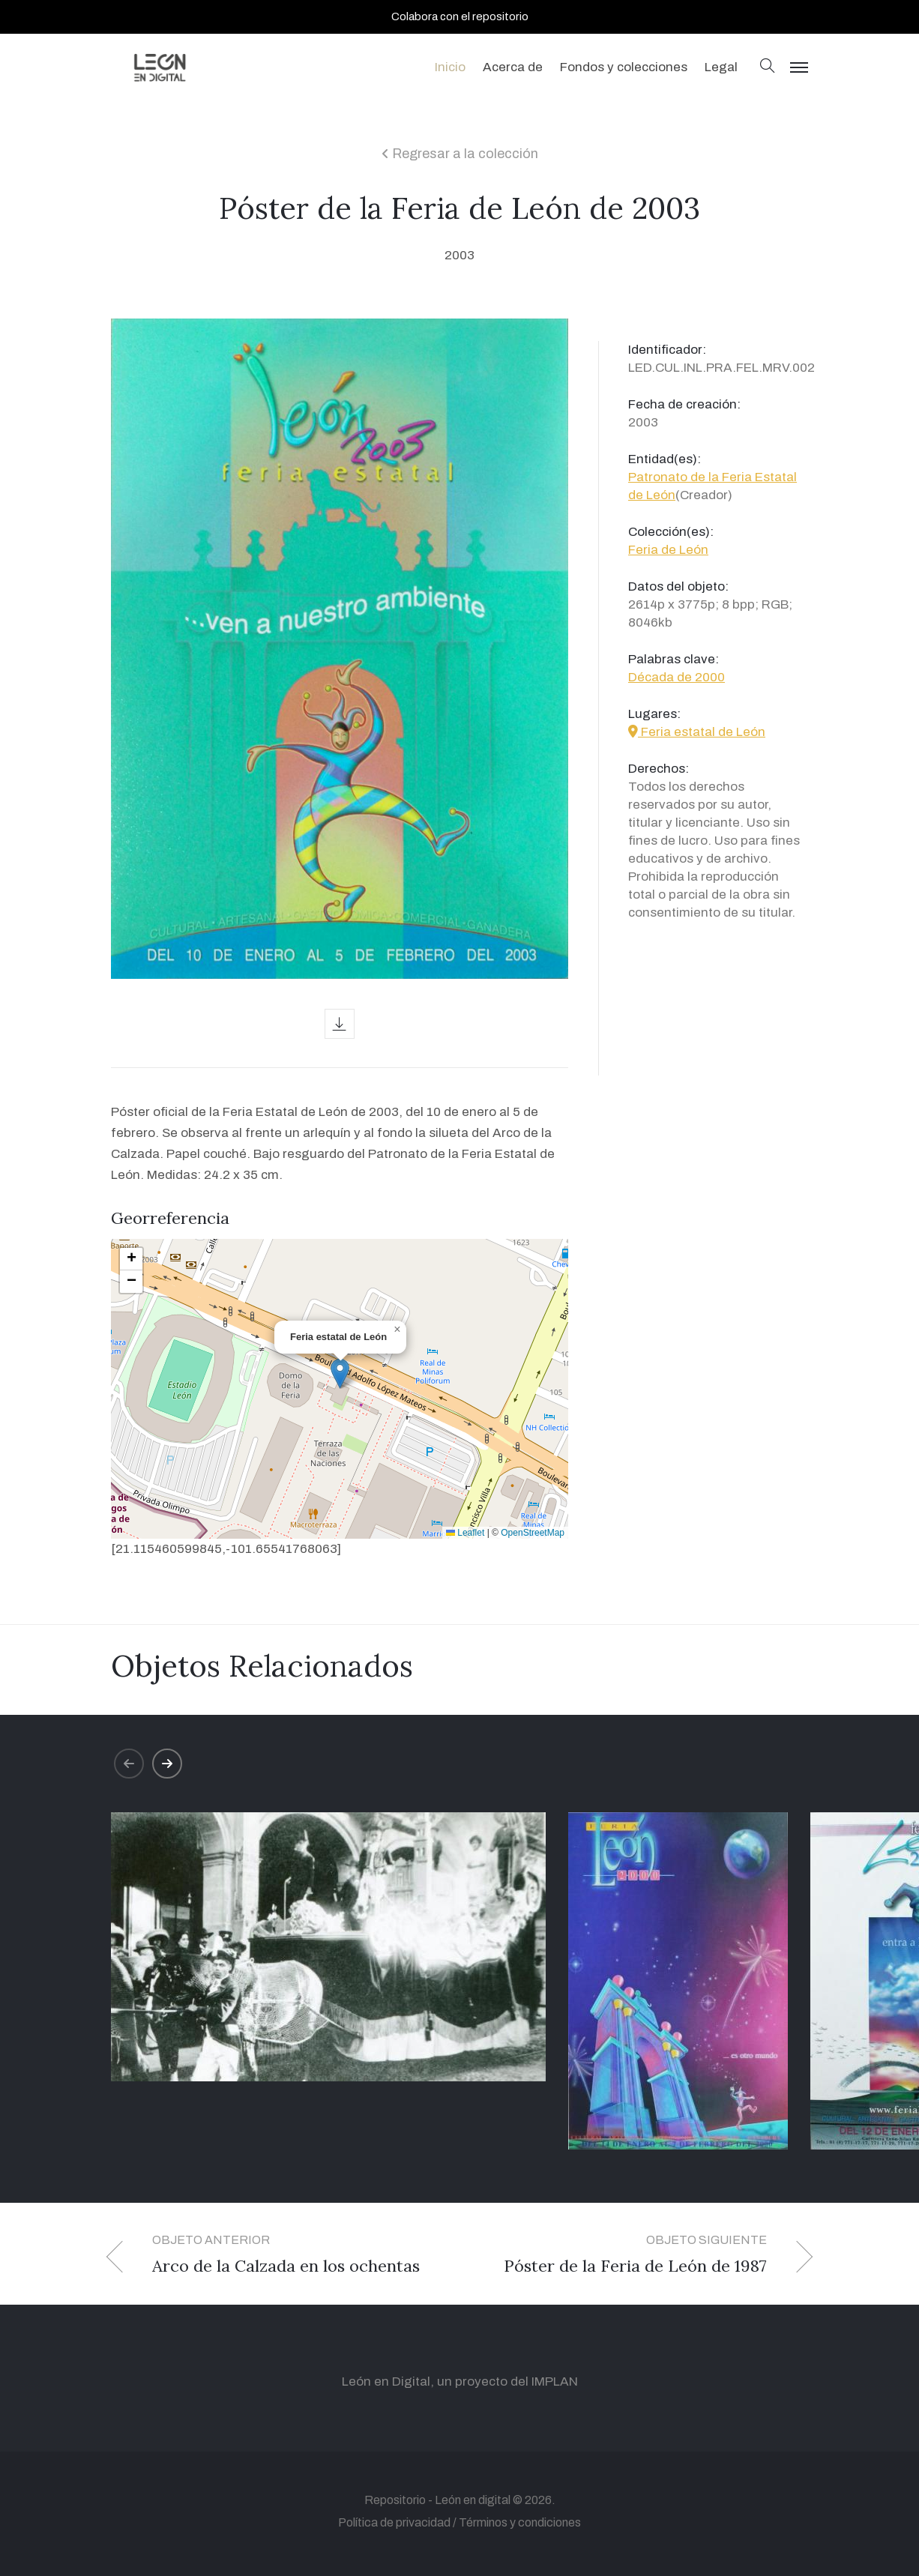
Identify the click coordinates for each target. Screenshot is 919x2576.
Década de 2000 (676, 677)
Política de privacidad (394, 2522)
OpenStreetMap (532, 1532)
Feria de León (668, 550)
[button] (767, 67)
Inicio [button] (450, 67)
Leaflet (465, 1532)
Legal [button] (721, 67)
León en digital (472, 2500)
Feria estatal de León (696, 732)
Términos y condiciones (520, 2522)
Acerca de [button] (513, 67)
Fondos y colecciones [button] (623, 67)
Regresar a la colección (460, 153)
